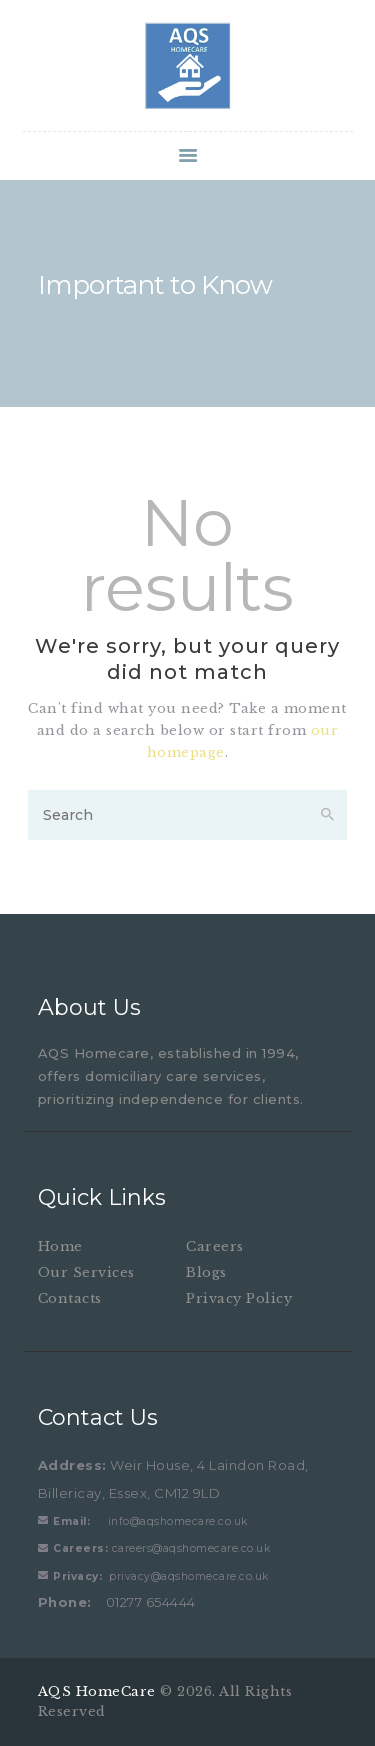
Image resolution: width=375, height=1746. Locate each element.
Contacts (70, 1298)
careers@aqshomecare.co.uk (161, 1548)
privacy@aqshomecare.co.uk (161, 1576)
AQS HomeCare (99, 1691)
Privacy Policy (239, 1298)
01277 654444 (117, 1602)
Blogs (206, 1272)
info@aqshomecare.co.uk (150, 1521)
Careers (215, 1246)
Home (60, 1246)
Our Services (86, 1272)
